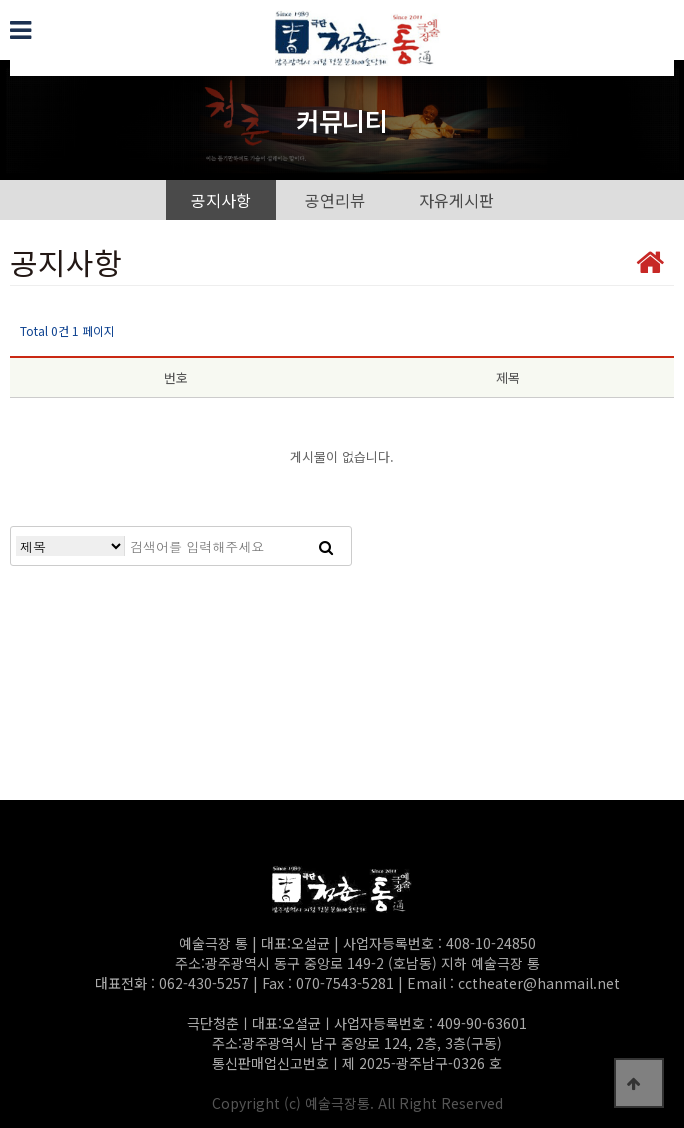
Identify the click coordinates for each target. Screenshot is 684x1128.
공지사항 (221, 200)
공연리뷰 (335, 200)
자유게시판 (456, 200)
